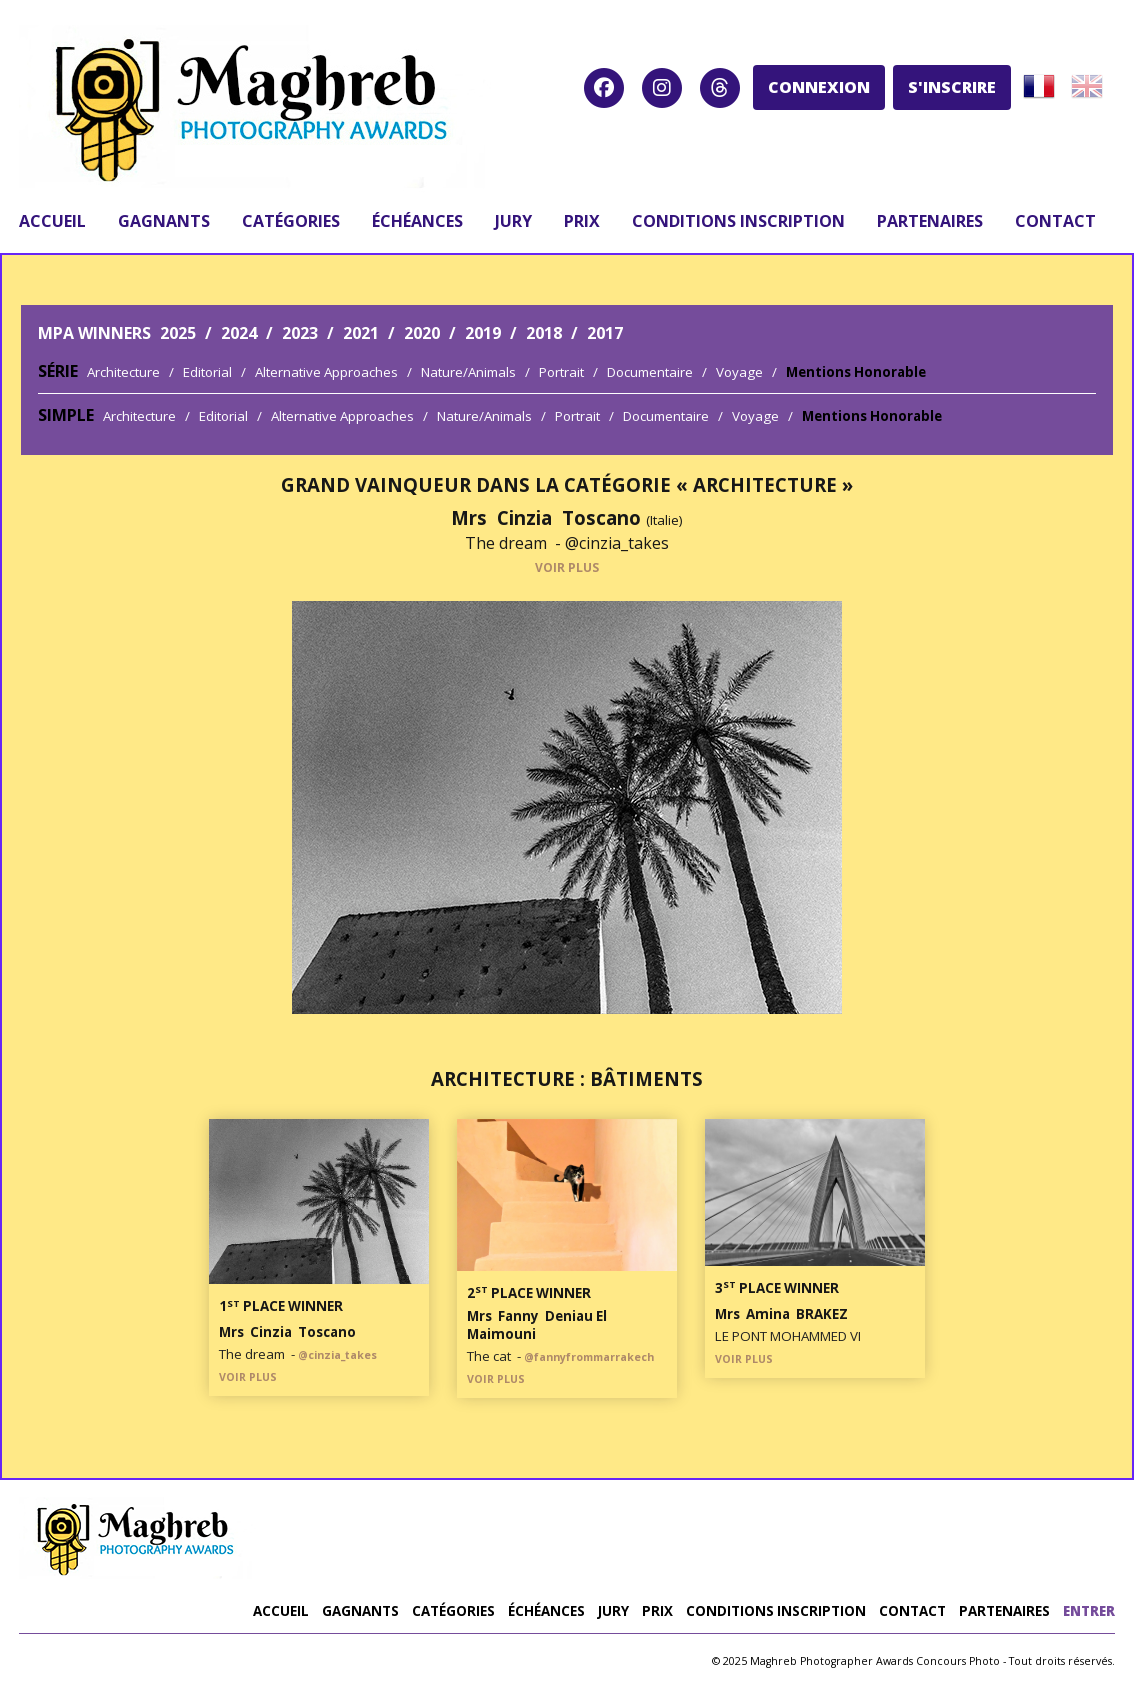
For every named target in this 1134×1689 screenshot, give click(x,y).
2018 (544, 333)
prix (582, 221)
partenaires (930, 221)
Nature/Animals (468, 372)
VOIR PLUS (567, 567)
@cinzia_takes (617, 543)
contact (1055, 221)
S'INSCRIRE (952, 87)
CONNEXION (819, 87)
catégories (291, 221)
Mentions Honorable (856, 372)
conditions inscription (738, 221)
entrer (1089, 1611)
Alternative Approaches (326, 372)
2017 (605, 333)
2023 (300, 333)
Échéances (417, 221)
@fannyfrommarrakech (589, 1357)
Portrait (561, 372)
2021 (361, 333)
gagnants (164, 221)
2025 (178, 333)
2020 (422, 333)
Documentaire (650, 372)
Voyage (739, 372)
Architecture (123, 372)
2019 (483, 333)
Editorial (207, 372)
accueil (52, 221)
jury (513, 221)
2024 (239, 333)
